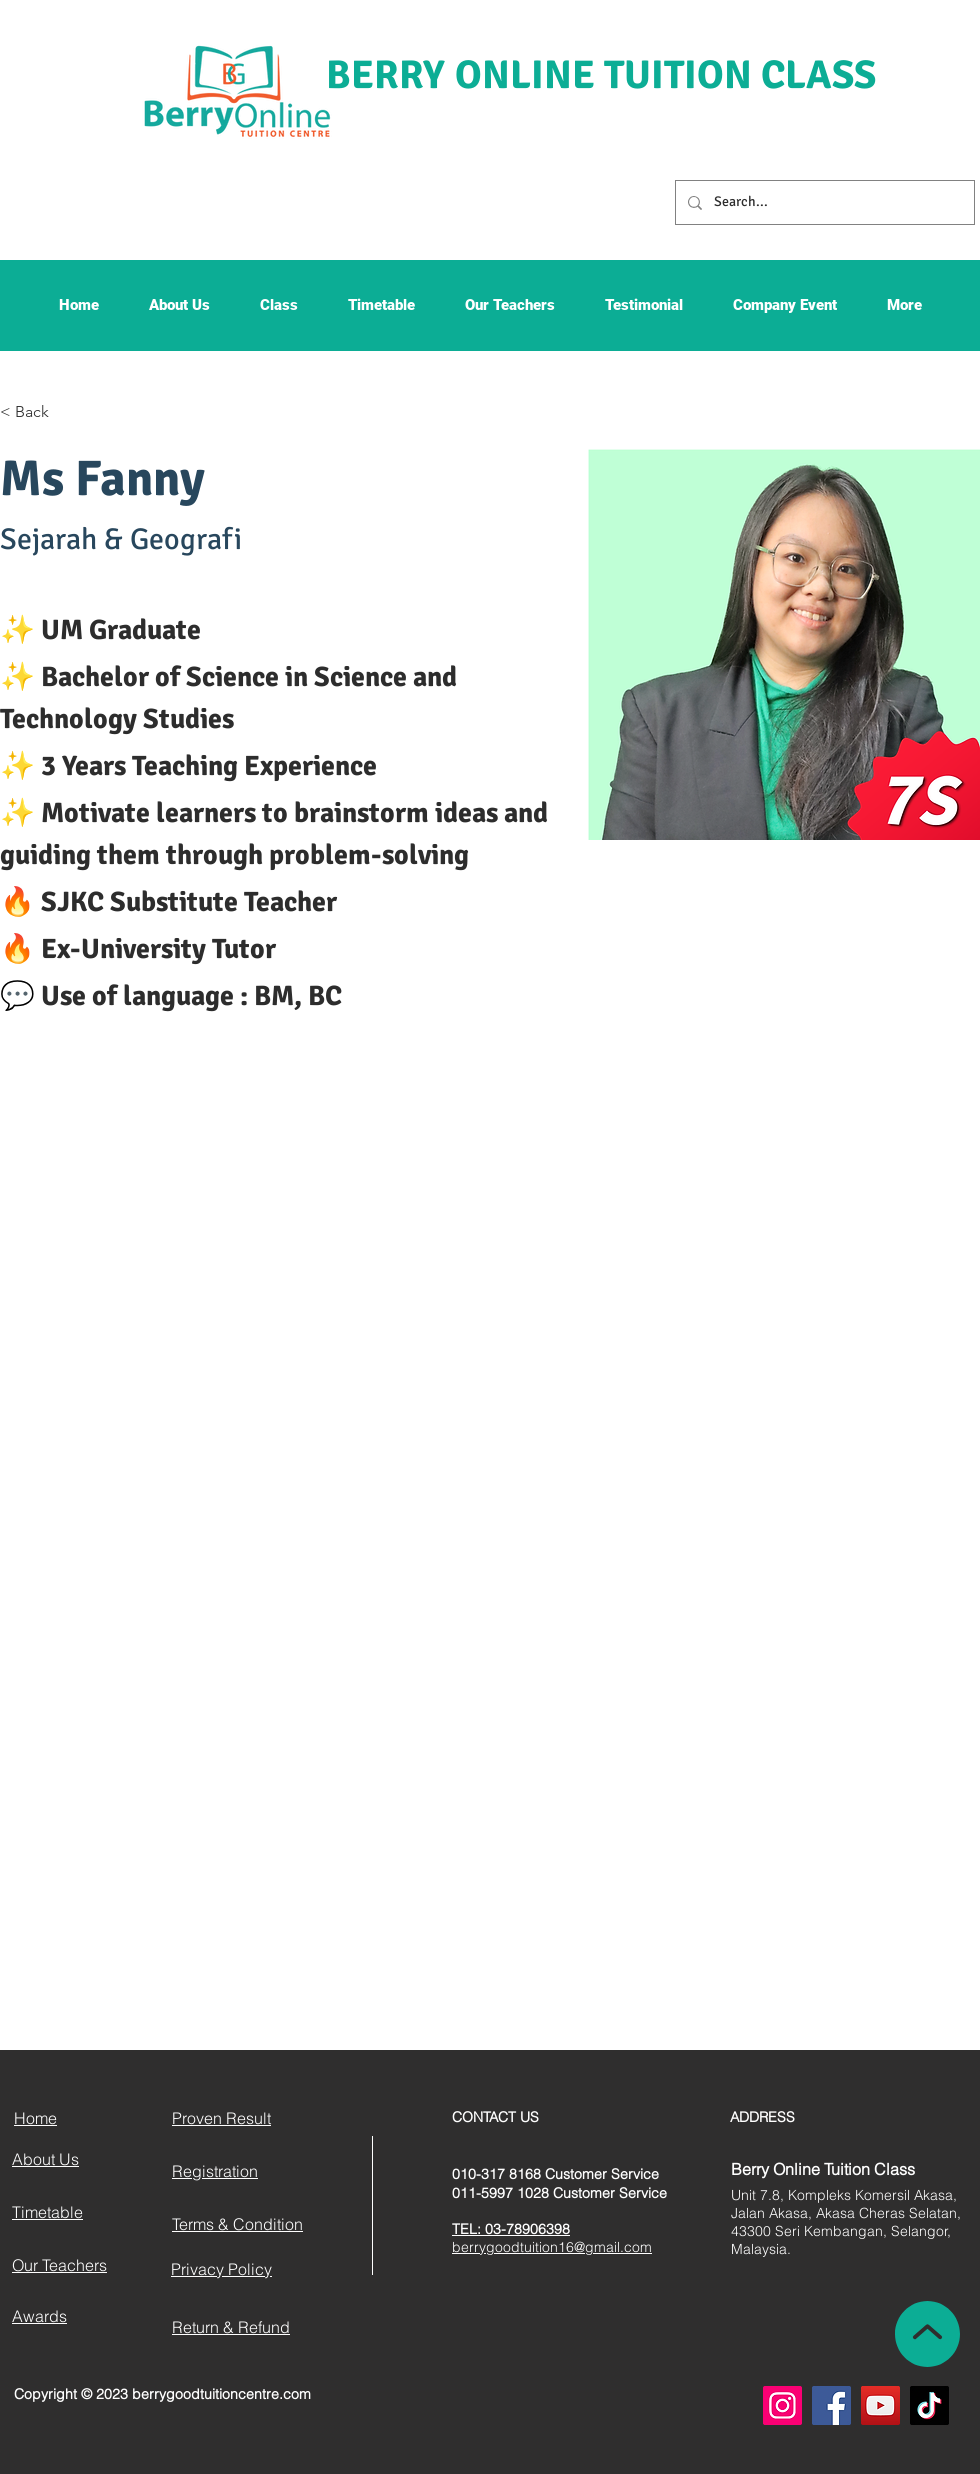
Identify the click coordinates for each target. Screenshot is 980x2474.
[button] (179, 311)
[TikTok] (929, 2405)
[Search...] (823, 202)
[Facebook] (831, 2405)
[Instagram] (782, 2405)
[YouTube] (880, 2405)
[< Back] (39, 412)
